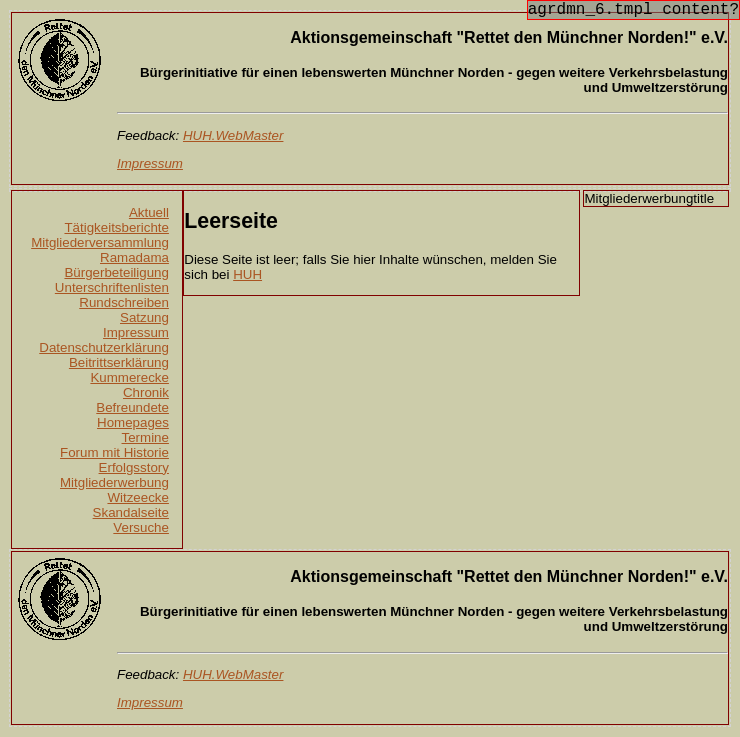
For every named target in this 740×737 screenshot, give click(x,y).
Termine (145, 437)
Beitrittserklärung (119, 362)
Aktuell (149, 212)
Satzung (144, 317)
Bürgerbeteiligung (116, 272)
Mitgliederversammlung (100, 242)
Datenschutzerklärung (104, 347)
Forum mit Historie (114, 452)
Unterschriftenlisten (112, 287)
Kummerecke (129, 377)
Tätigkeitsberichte (116, 227)
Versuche (141, 527)
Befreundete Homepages (132, 415)
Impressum (136, 332)
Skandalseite (131, 512)
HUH (247, 274)
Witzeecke (137, 497)
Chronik (146, 392)
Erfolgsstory (134, 467)
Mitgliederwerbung (114, 482)
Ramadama (134, 257)
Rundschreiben (124, 302)
